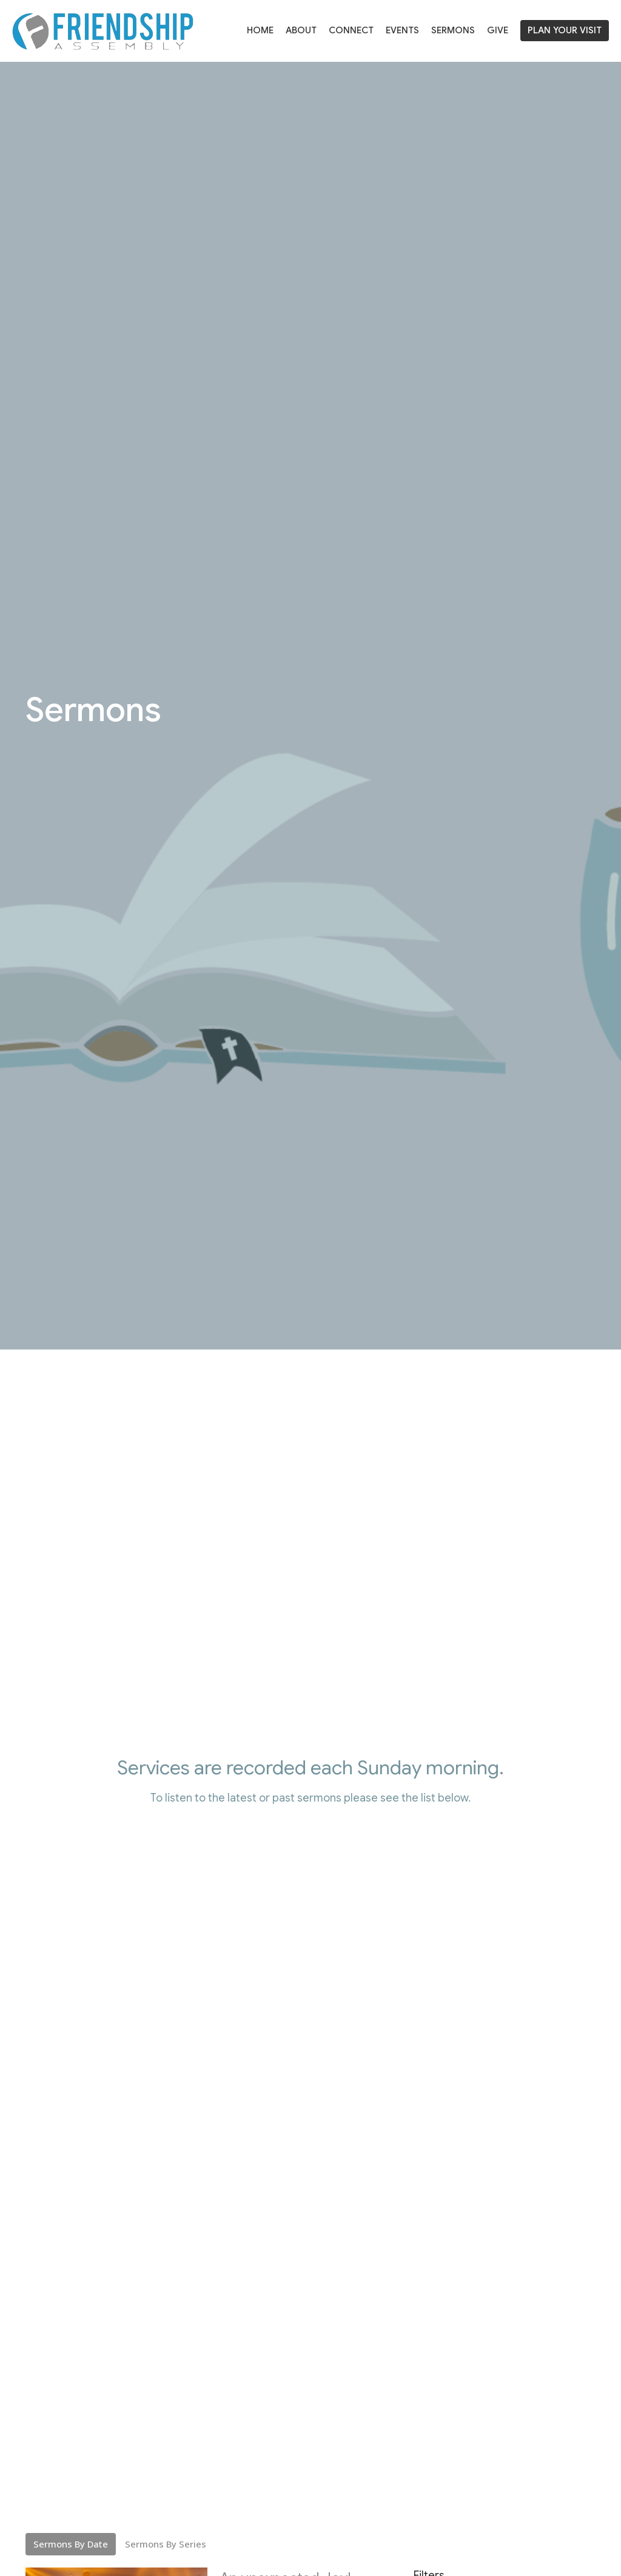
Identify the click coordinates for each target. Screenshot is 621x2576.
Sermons (453, 30)
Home (260, 30)
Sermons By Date (70, 2544)
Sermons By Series (165, 2544)
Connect (351, 30)
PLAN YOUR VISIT (565, 30)
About (301, 30)
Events (402, 30)
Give (497, 30)
